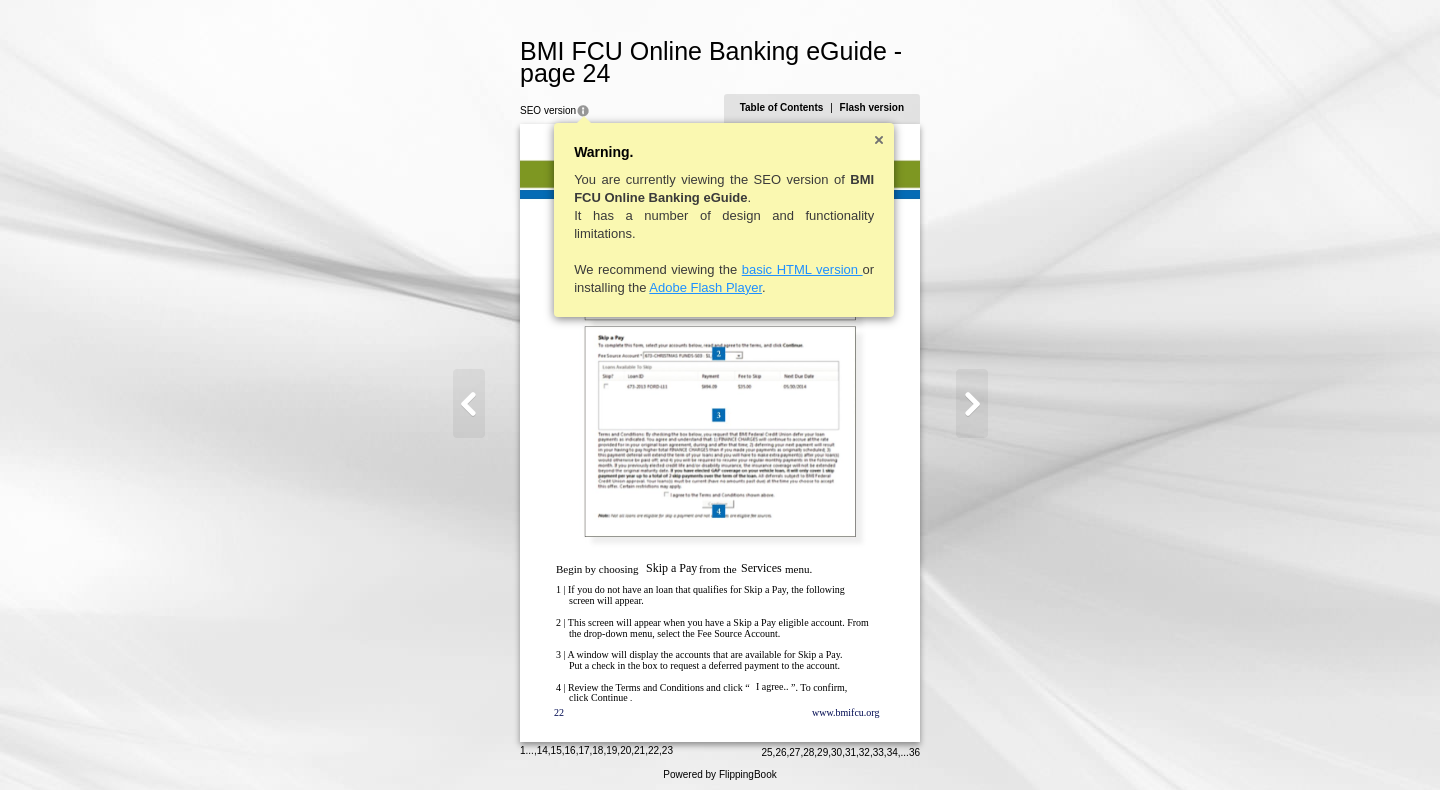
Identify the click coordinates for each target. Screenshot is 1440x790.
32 (862, 746)
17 (585, 744)
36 (912, 746)
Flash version (870, 107)
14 (544, 744)
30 (834, 746)
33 (876, 746)
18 (599, 744)
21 (641, 744)
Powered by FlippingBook (719, 768)
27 (792, 746)
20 (627, 744)
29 (820, 746)
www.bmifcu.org (848, 712)
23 (669, 744)
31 (848, 746)
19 (613, 744)
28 (806, 746)
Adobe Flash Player (707, 287)
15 (558, 744)
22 (655, 744)
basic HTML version (804, 269)
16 (572, 744)
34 (890, 746)
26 (778, 746)
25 (764, 746)
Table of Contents (780, 107)
